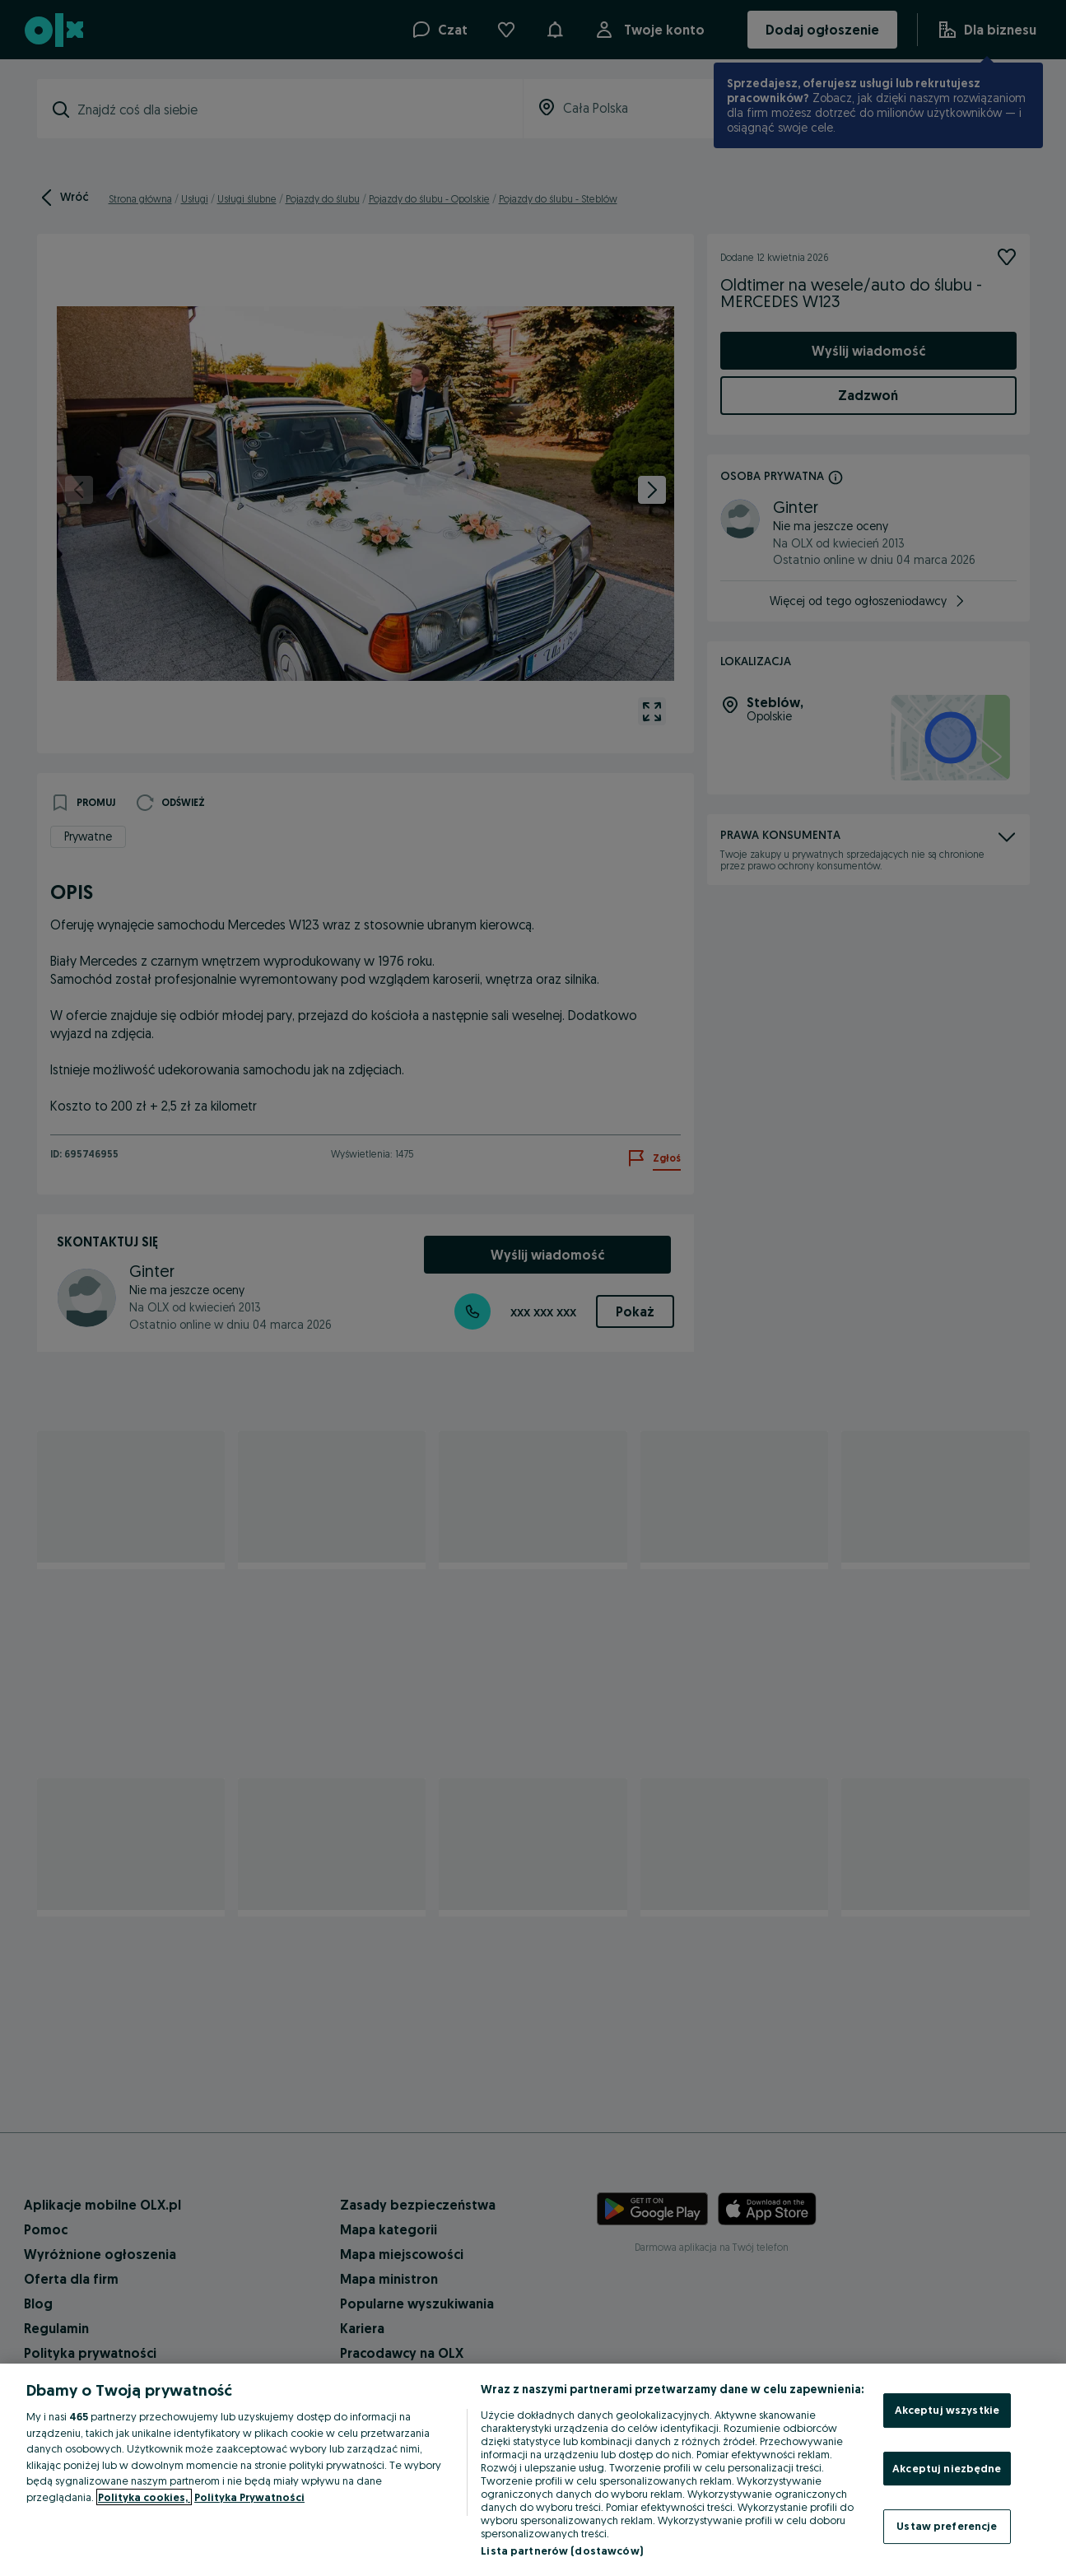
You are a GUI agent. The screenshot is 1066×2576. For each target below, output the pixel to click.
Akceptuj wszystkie (947, 2409)
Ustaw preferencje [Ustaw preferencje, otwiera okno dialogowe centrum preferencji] (946, 2525)
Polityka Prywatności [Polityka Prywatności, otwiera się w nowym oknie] (249, 2497)
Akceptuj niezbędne (946, 2468)
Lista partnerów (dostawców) (562, 2550)
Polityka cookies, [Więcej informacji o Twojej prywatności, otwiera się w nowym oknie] (144, 2497)
